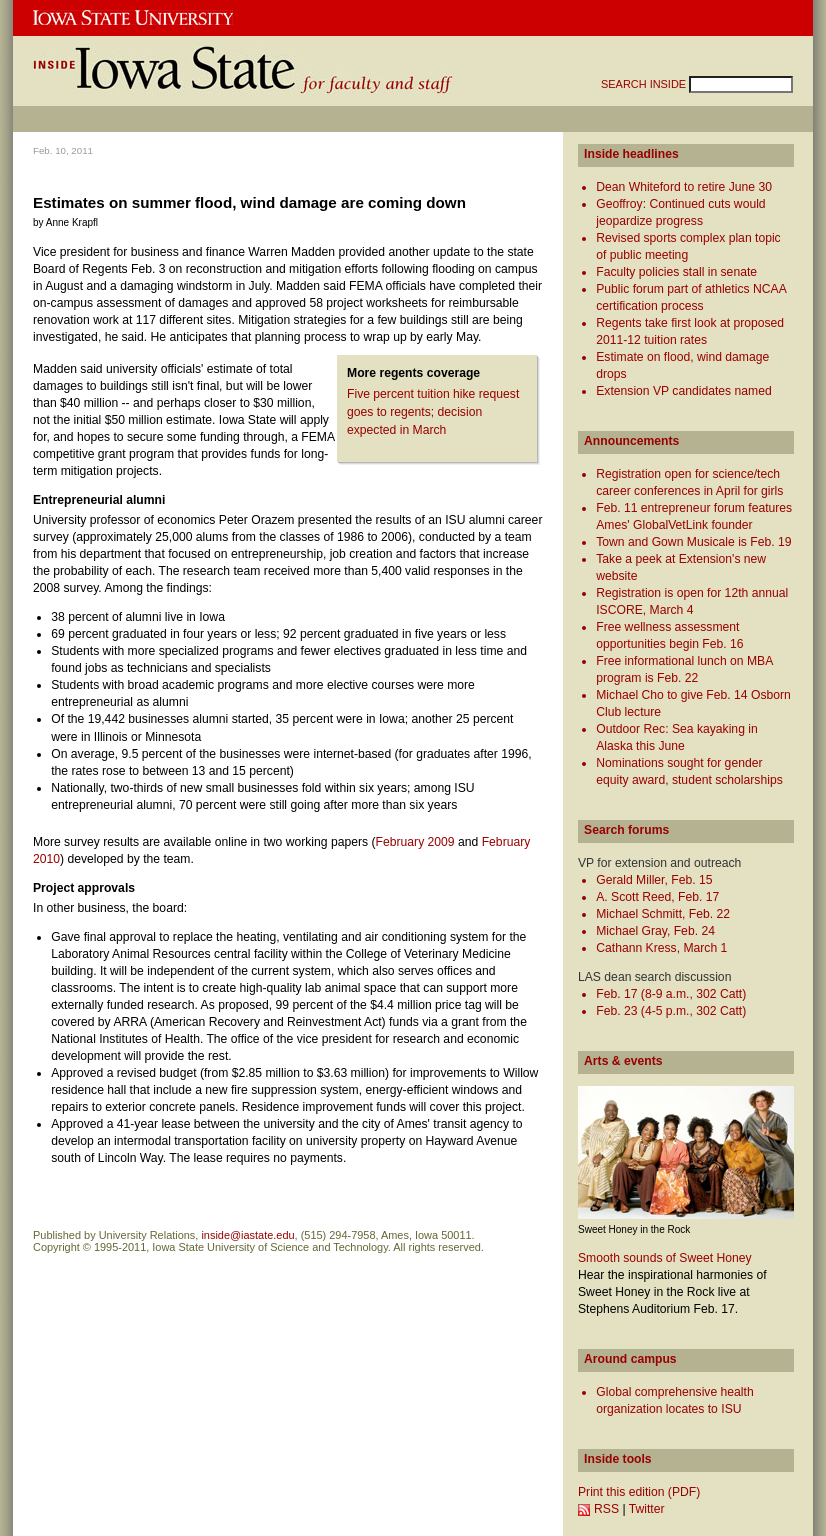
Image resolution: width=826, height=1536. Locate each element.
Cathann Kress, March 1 (661, 948)
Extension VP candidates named (683, 391)
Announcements (631, 441)
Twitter (647, 1509)
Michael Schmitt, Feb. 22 (663, 914)
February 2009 (415, 842)
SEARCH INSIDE (645, 84)
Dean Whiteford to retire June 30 (684, 187)
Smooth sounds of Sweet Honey (665, 1258)
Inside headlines (631, 154)
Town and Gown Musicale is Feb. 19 (693, 542)
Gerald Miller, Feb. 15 (654, 880)
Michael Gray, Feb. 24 (655, 931)
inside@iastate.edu (247, 1235)
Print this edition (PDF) (639, 1492)
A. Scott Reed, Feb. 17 (657, 897)
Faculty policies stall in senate (676, 272)
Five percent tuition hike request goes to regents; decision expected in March (433, 412)
